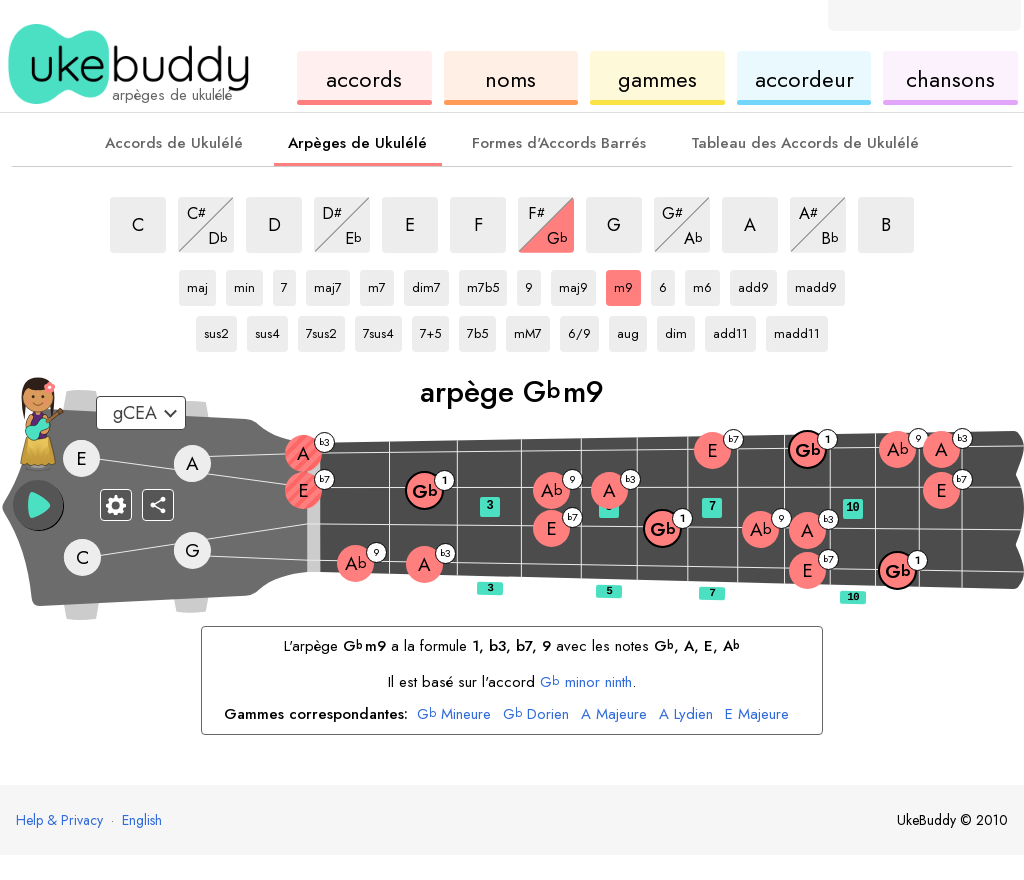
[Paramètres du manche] (116, 505)
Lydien (686, 715)
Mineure (454, 715)
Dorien (536, 715)
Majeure (614, 715)
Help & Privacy (59, 820)
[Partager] (158, 505)
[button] (38, 505)
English (142, 820)
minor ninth (586, 682)
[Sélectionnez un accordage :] (141, 413)
